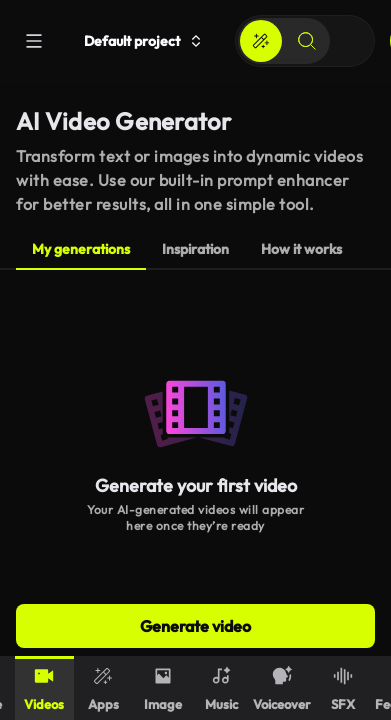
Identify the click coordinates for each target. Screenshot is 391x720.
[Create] (261, 41)
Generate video (195, 626)
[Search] (307, 41)
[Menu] (34, 41)
